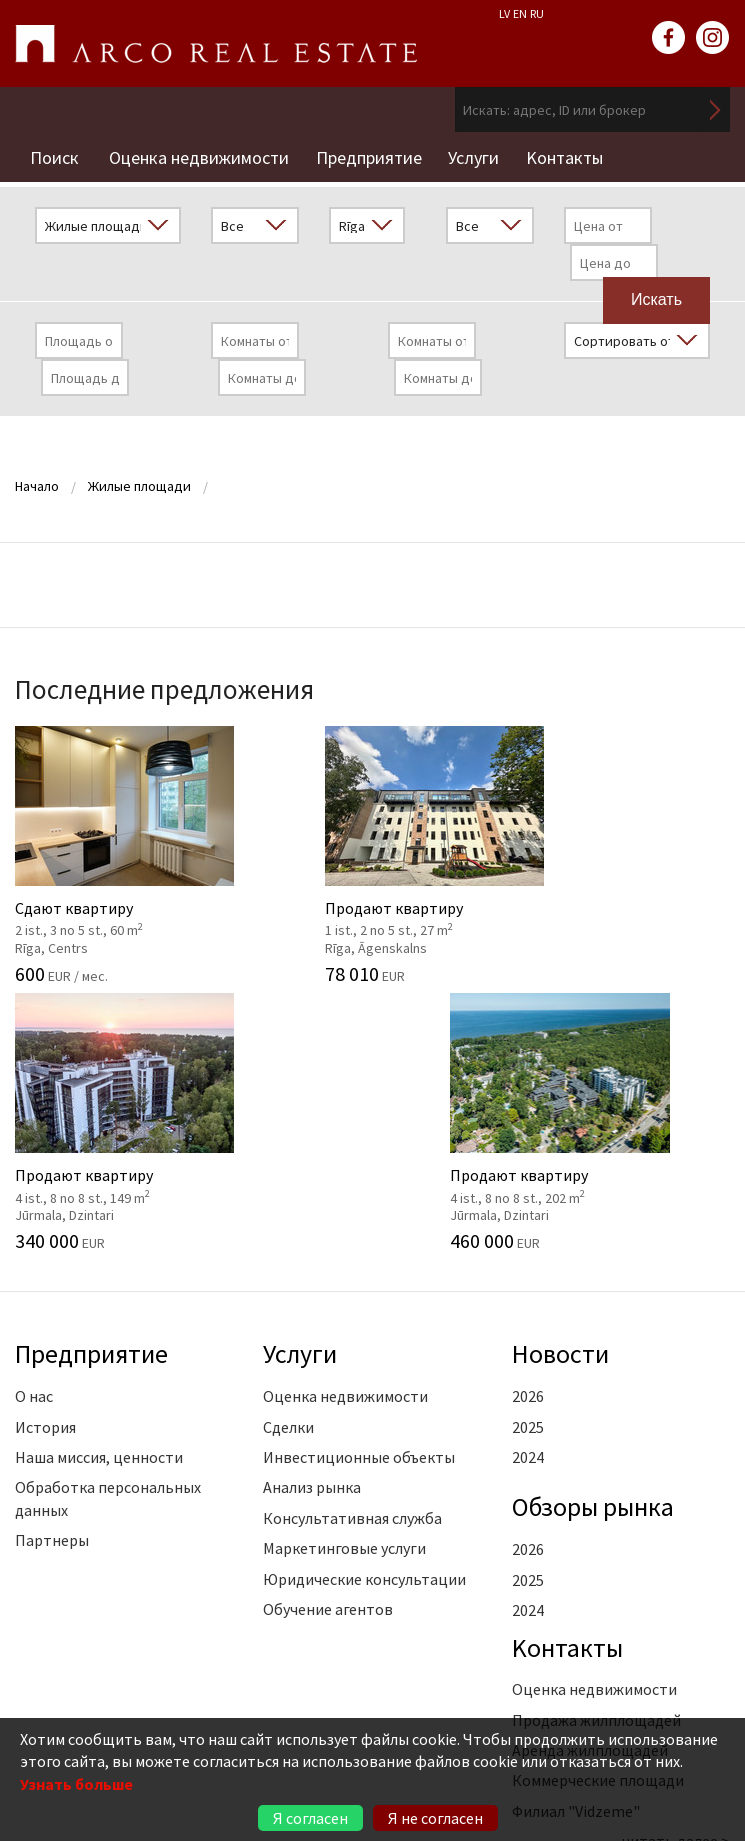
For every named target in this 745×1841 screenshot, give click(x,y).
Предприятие (372, 154)
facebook (669, 38)
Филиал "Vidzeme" (576, 1534)
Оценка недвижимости (199, 154)
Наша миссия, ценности (99, 1180)
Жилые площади (139, 481)
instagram (713, 38)
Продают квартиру (279, 845)
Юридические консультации (364, 1302)
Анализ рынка (312, 1210)
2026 (528, 1119)
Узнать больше (76, 1784)
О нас (34, 1119)
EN (520, 13)
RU (537, 13)
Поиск (54, 154)
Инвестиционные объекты (359, 1180)
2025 (528, 1150)
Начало (37, 481)
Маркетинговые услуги (344, 1271)
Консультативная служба (352, 1241)
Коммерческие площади (598, 1504)
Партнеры (52, 1263)
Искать (715, 109)
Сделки (288, 1150)
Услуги (480, 154)
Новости (562, 1077)
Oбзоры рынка (596, 1229)
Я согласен (310, 1818)
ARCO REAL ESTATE (216, 44)
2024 (528, 1180)
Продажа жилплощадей (596, 1443)
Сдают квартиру (93, 845)
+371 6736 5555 (151, 1702)
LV (504, 13)
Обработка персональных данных (108, 1221)
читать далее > (676, 1564)
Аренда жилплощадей (590, 1473)
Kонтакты (574, 154)
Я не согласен (435, 1818)
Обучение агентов (328, 1332)
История (45, 1150)
